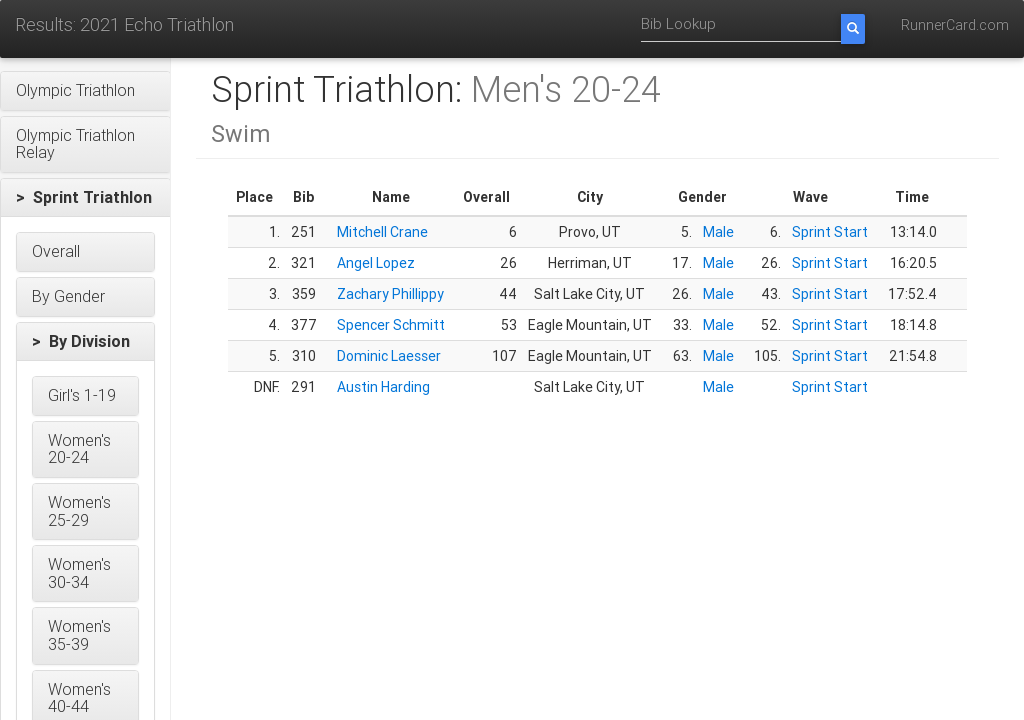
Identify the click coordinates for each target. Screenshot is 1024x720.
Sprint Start (830, 232)
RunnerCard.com (955, 25)
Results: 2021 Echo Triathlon (124, 24)
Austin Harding (383, 387)
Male (718, 232)
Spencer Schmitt (391, 325)
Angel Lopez (376, 263)
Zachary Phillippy (390, 294)
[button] (85, 91)
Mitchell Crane (382, 232)
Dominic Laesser (389, 356)
